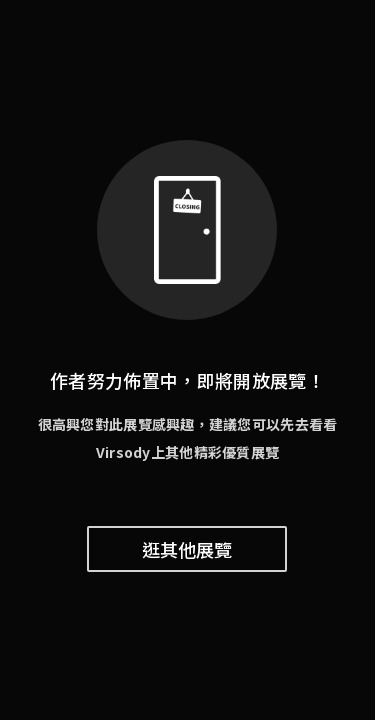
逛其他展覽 (187, 549)
